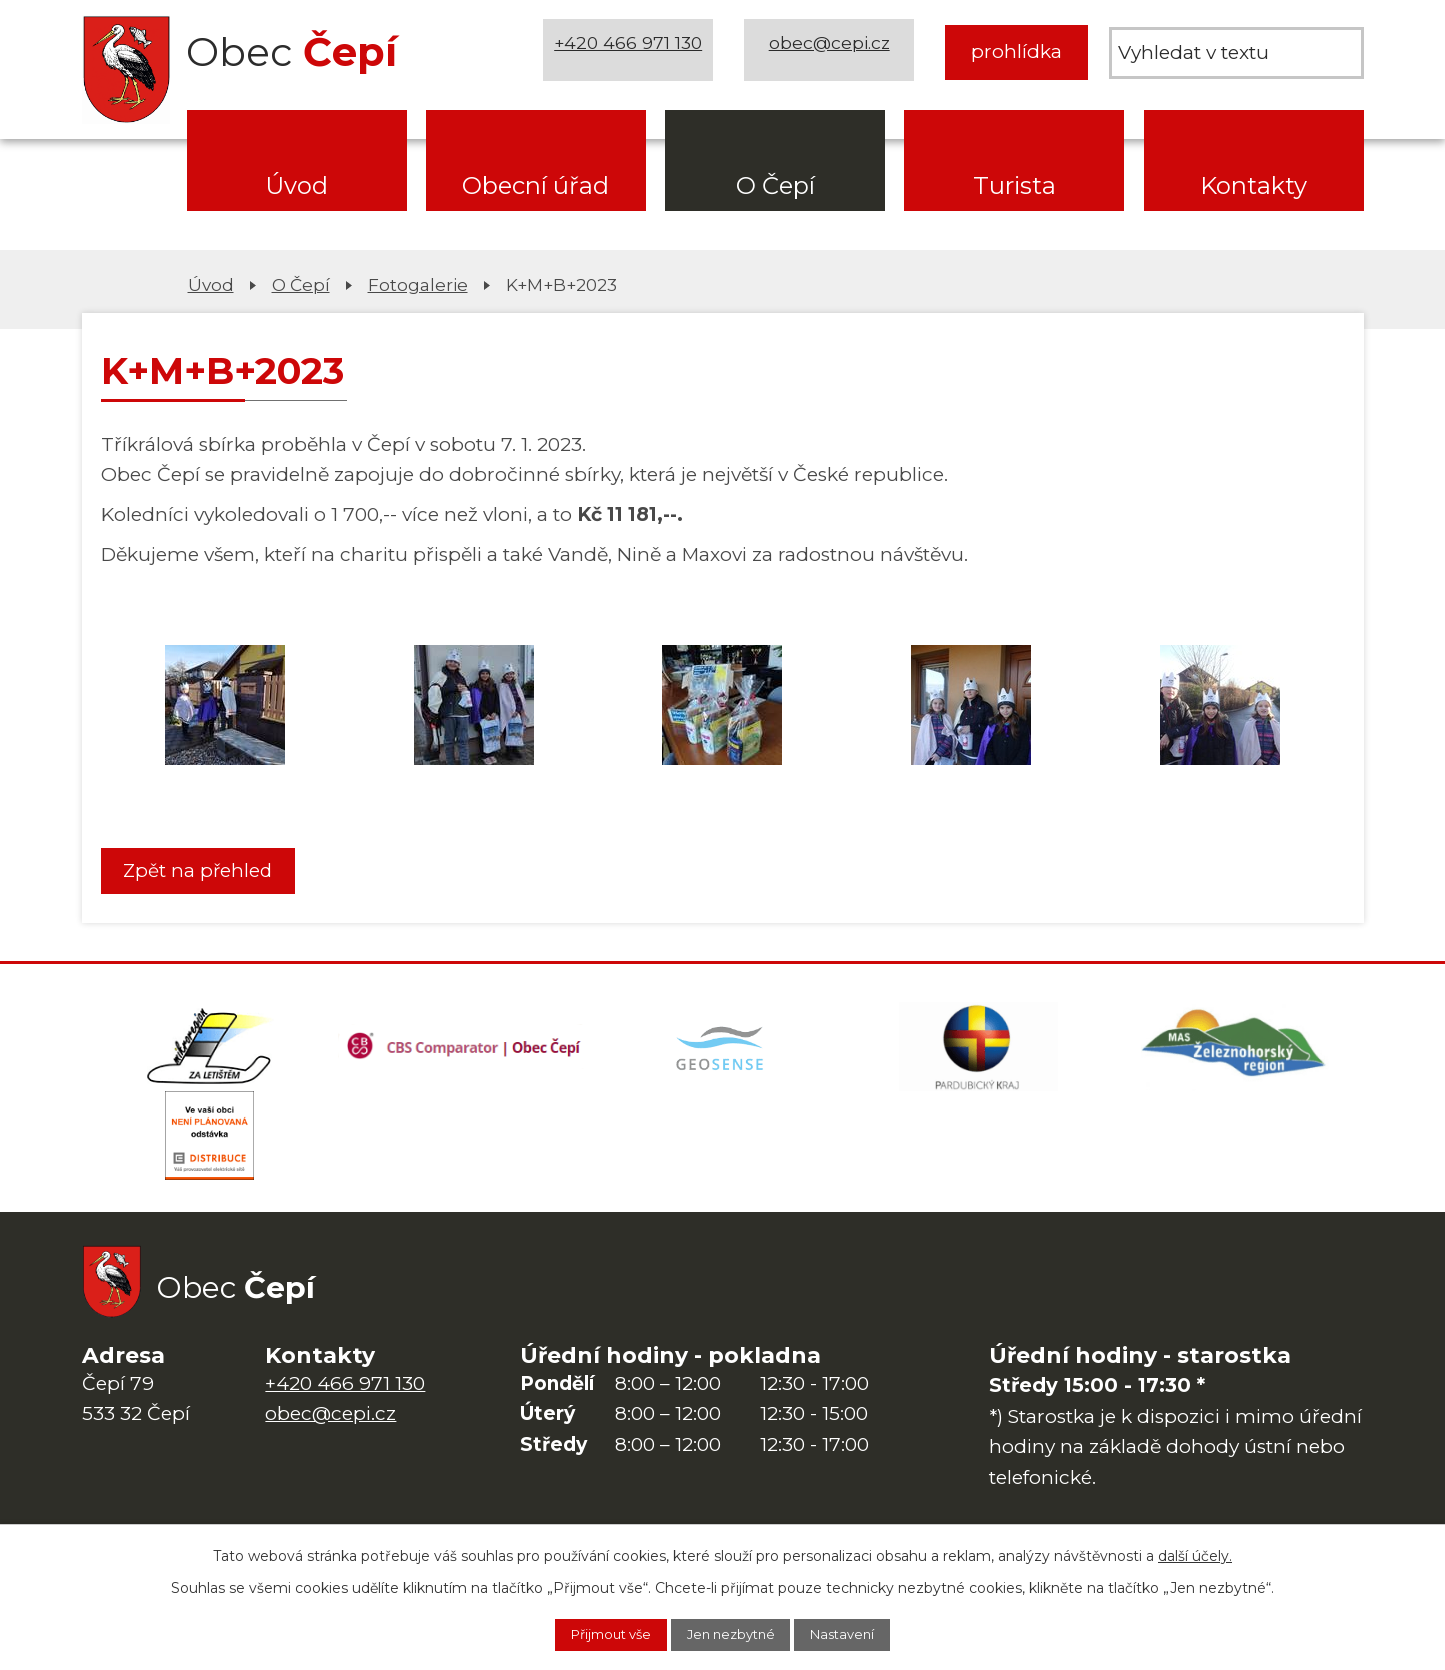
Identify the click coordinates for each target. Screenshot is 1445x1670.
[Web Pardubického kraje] (979, 1054)
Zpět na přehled (205, 871)
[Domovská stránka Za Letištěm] (210, 1054)
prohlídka (1016, 51)
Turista (1014, 185)
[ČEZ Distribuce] (210, 1154)
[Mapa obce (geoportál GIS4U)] (722, 1054)
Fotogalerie (418, 284)
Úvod (296, 185)
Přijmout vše (594, 1633)
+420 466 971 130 (633, 51)
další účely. (1195, 1552)
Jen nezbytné (733, 1633)
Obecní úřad (535, 185)
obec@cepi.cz (834, 51)
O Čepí (775, 185)
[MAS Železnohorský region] (1235, 1054)
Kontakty (1253, 185)
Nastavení (862, 1633)
